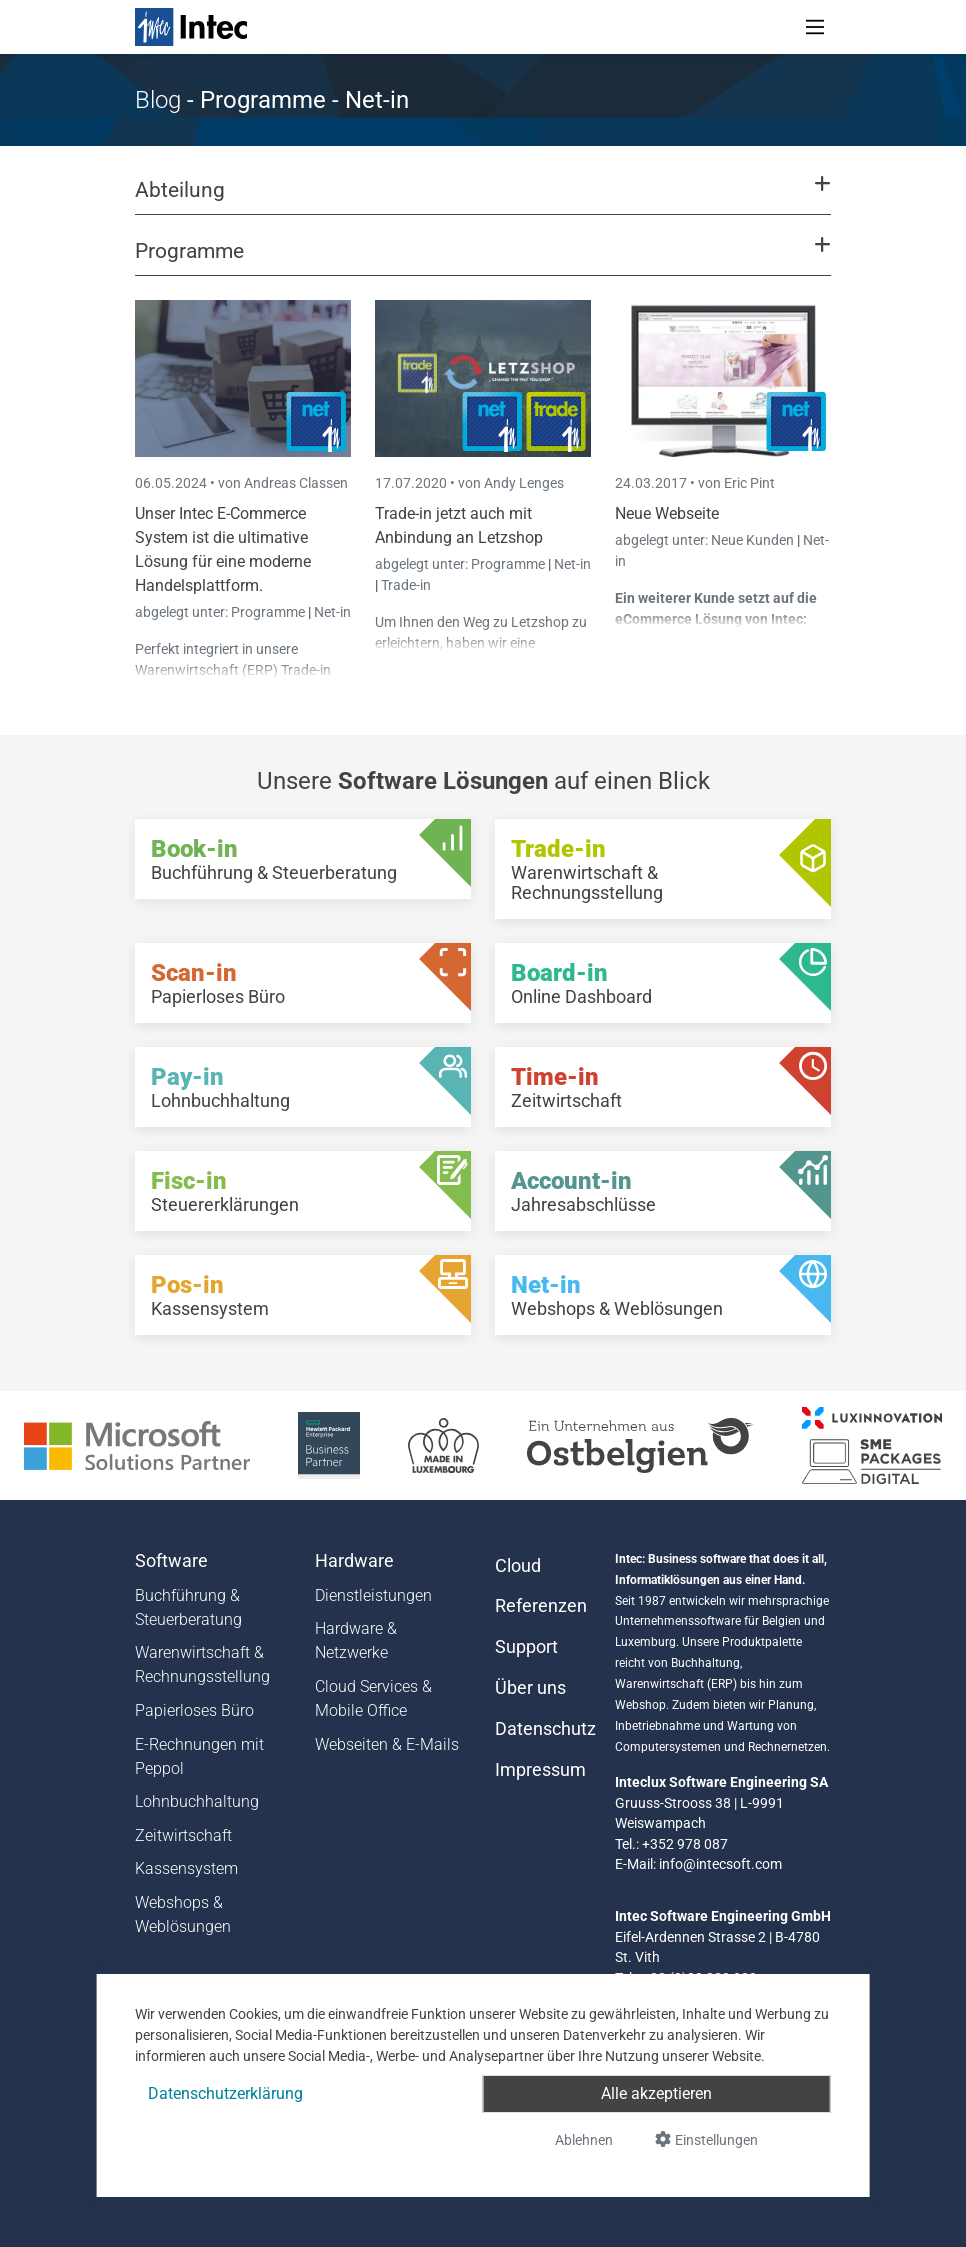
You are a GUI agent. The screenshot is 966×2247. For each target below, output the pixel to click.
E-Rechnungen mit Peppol (199, 1756)
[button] (483, 199)
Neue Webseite (667, 513)
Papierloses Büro (194, 1710)
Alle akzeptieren (656, 2093)
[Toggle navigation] (815, 27)
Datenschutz (543, 1729)
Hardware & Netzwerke (356, 1640)
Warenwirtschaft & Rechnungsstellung (202, 1664)
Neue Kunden (754, 540)
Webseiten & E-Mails (387, 1744)
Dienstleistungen (373, 1595)
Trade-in (406, 585)
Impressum (540, 1770)
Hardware (354, 1561)
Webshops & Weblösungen (183, 1914)
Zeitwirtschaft (183, 1835)
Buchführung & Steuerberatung (188, 1607)
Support (526, 1647)
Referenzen (541, 1606)
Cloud (518, 1566)
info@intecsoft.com (720, 1864)
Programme (269, 612)
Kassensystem (186, 1868)
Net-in (332, 612)
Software (171, 1561)
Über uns (530, 1688)
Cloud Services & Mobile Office (373, 1698)
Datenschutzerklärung (225, 2093)
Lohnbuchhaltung (197, 1801)
